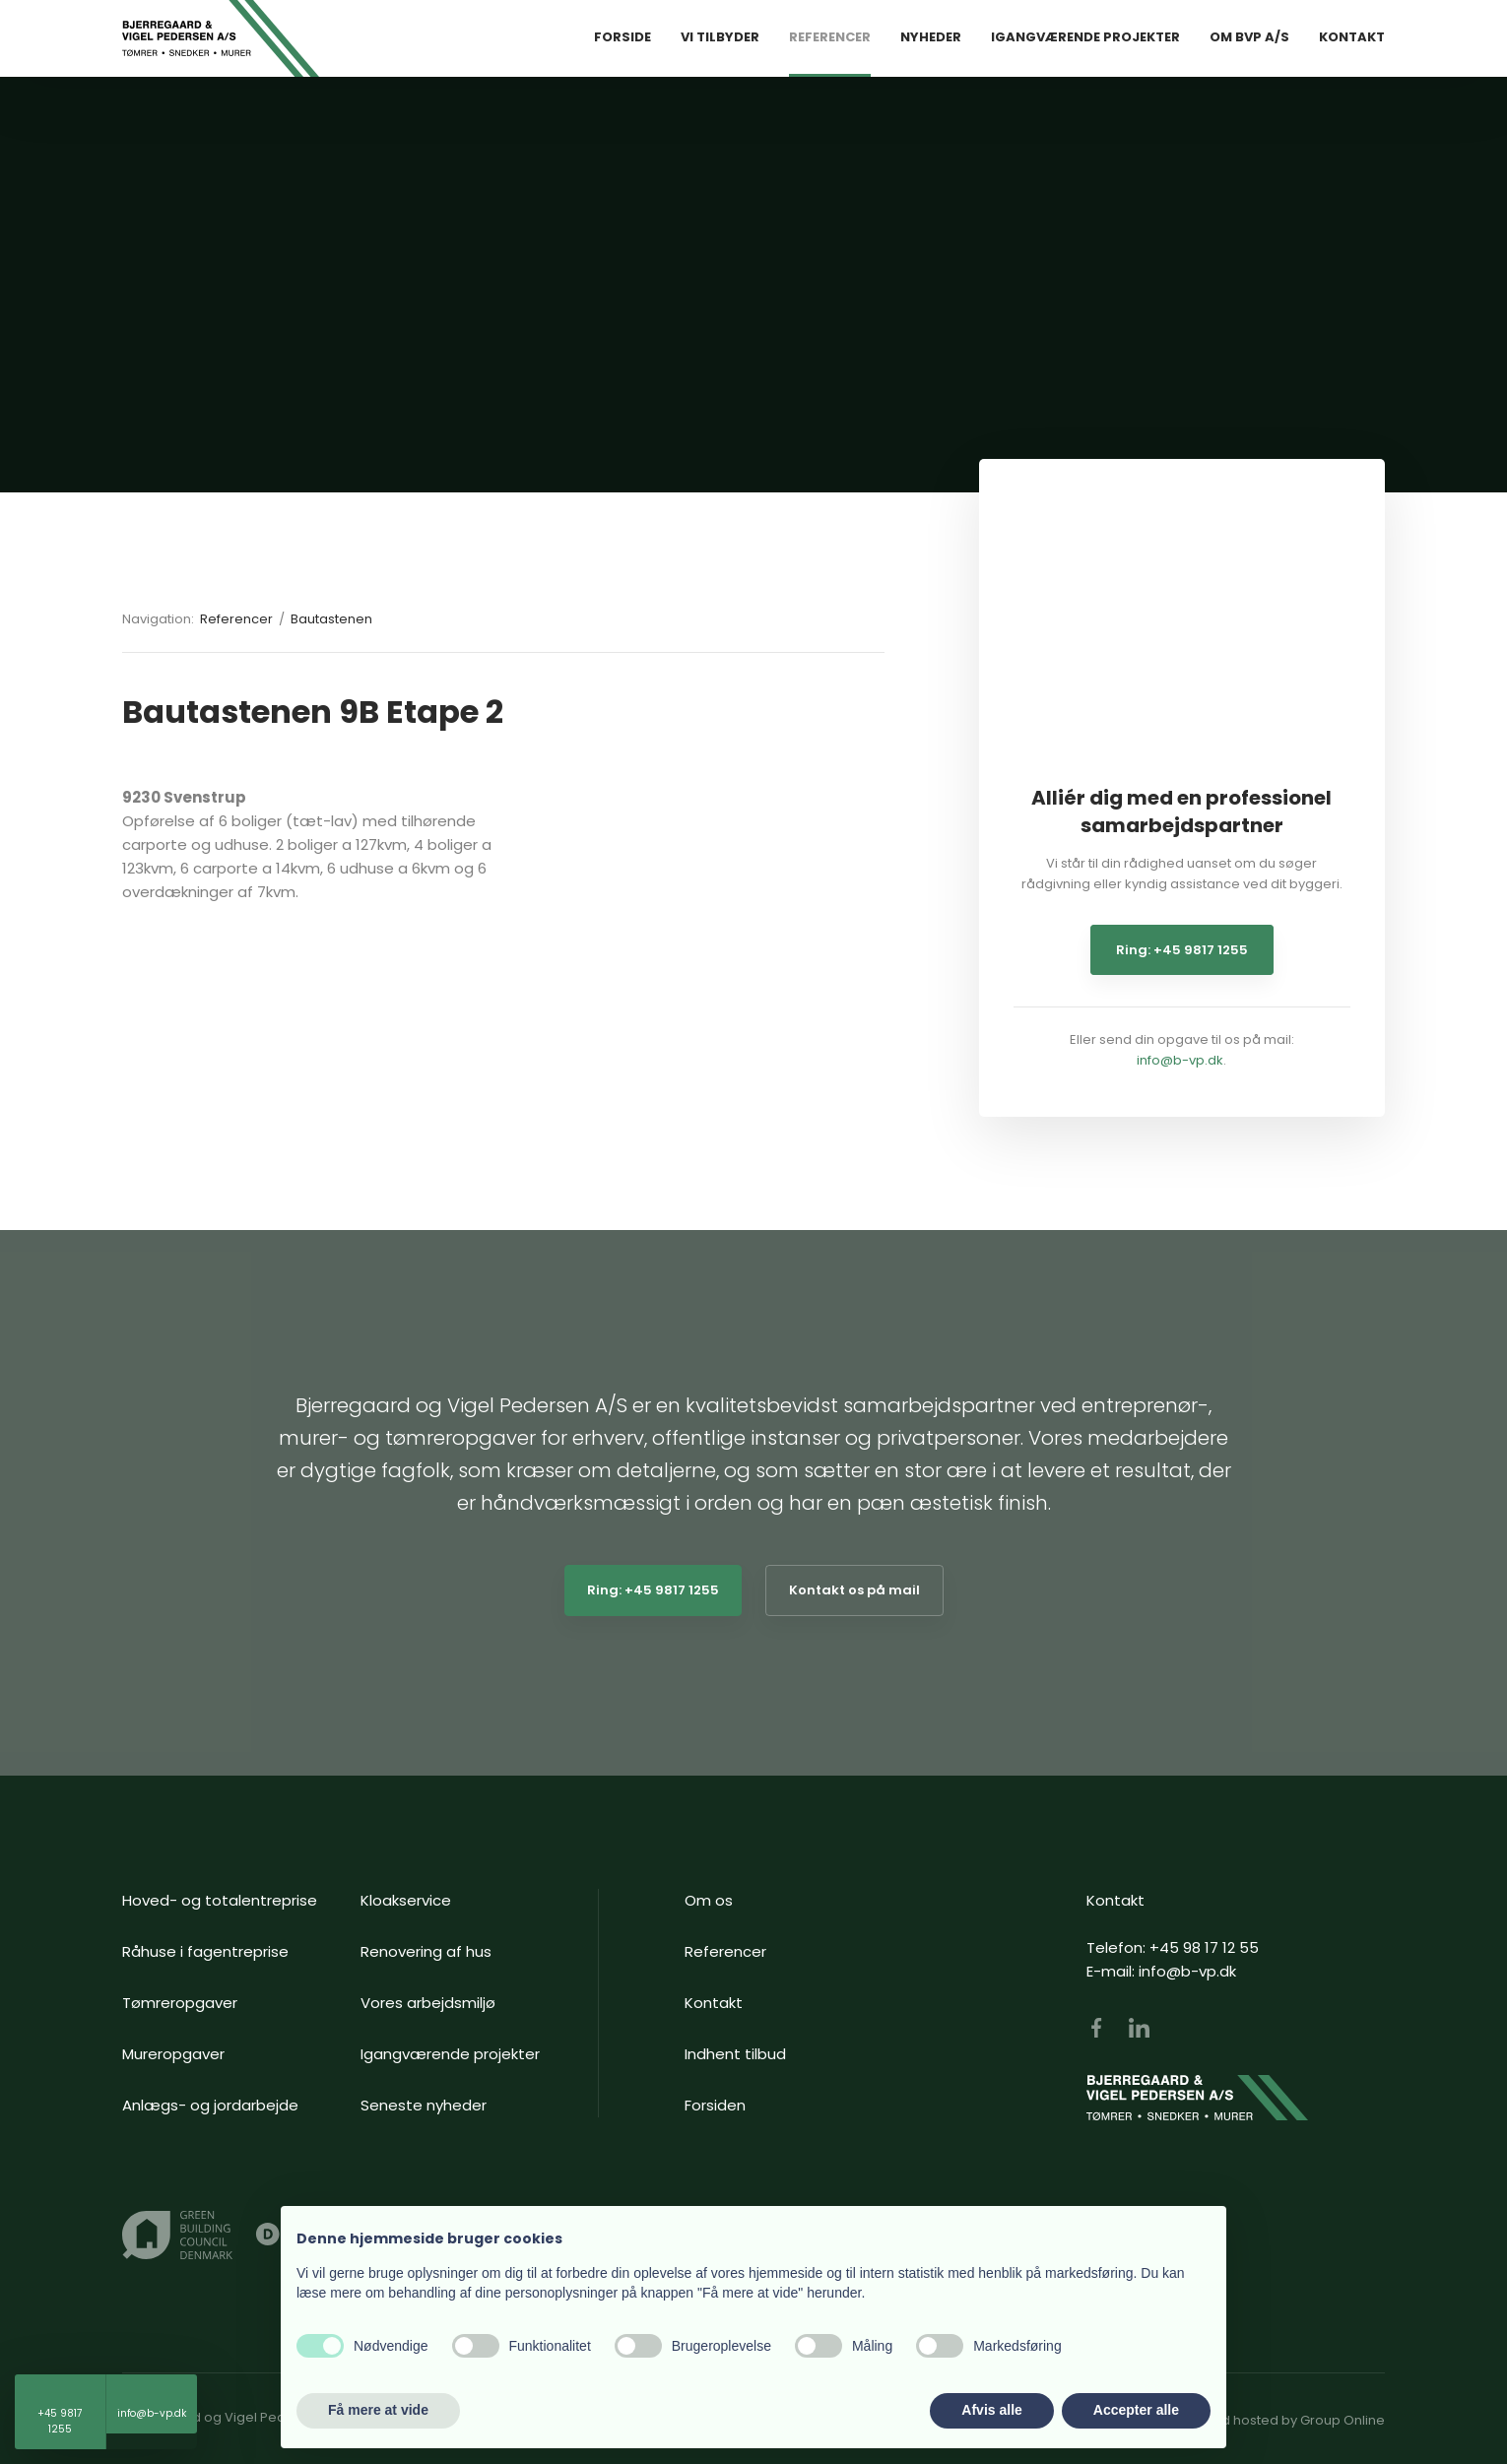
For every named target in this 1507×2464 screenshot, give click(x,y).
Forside (622, 37)
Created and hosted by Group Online (1266, 2420)
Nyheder (930, 37)
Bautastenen (331, 619)
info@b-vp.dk (1180, 1060)
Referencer (830, 37)
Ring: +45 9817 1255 (1182, 949)
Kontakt (1352, 37)
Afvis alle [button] (991, 2410)
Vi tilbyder (720, 37)
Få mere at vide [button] (378, 2410)
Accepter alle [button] (1136, 2410)
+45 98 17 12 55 (1204, 1947)
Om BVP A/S (1249, 37)
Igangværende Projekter (1085, 37)
